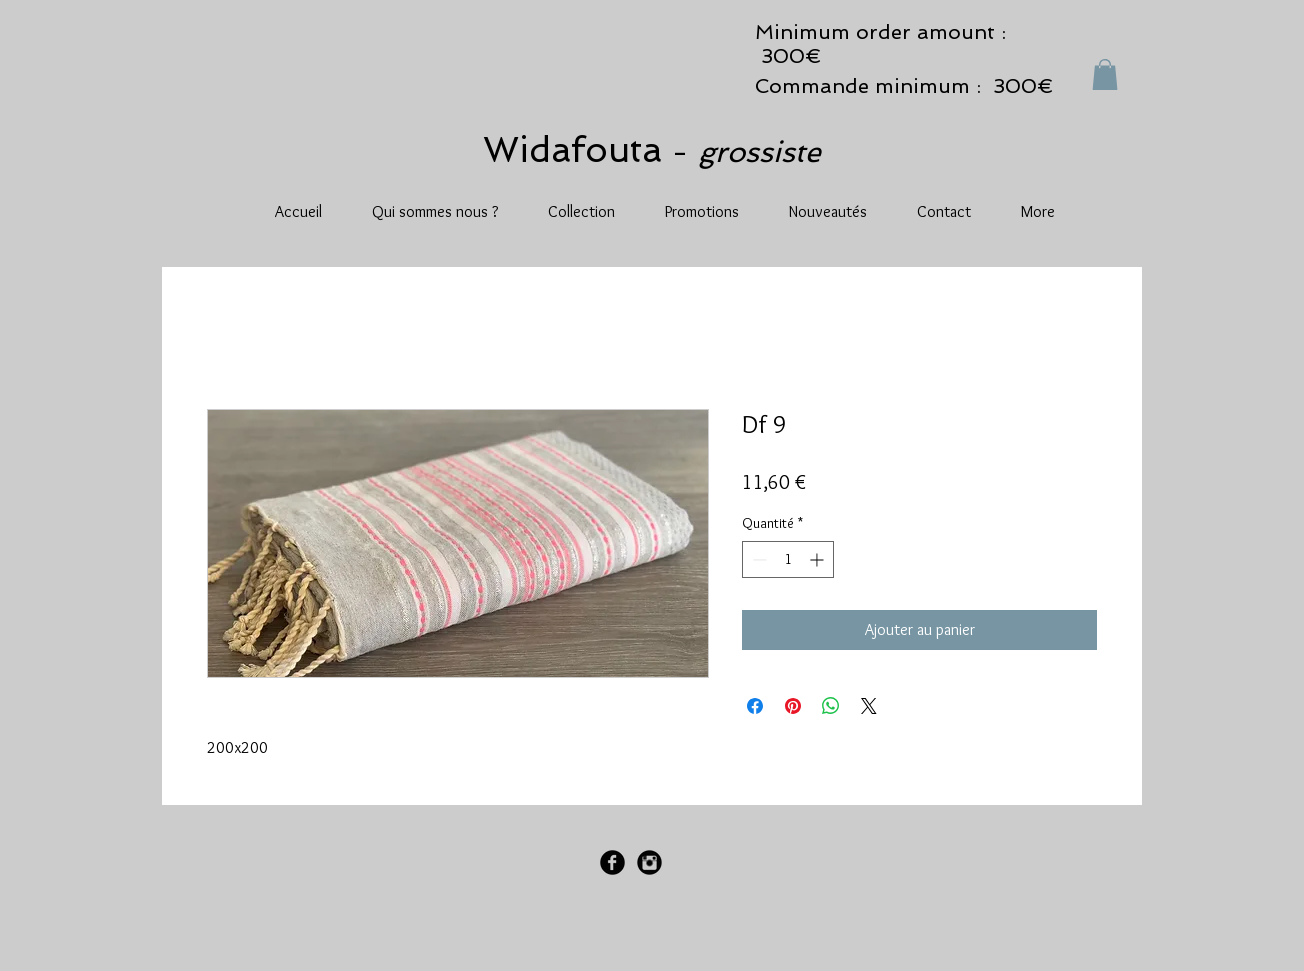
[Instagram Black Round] (649, 862)
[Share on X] (869, 706)
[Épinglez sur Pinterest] (793, 706)
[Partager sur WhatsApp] (831, 706)
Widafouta (577, 149)
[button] (1105, 74)
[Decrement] (757, 559)
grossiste (759, 152)
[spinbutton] (788, 559)
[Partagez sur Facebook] (755, 706)
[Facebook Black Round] (612, 862)
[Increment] (818, 559)
